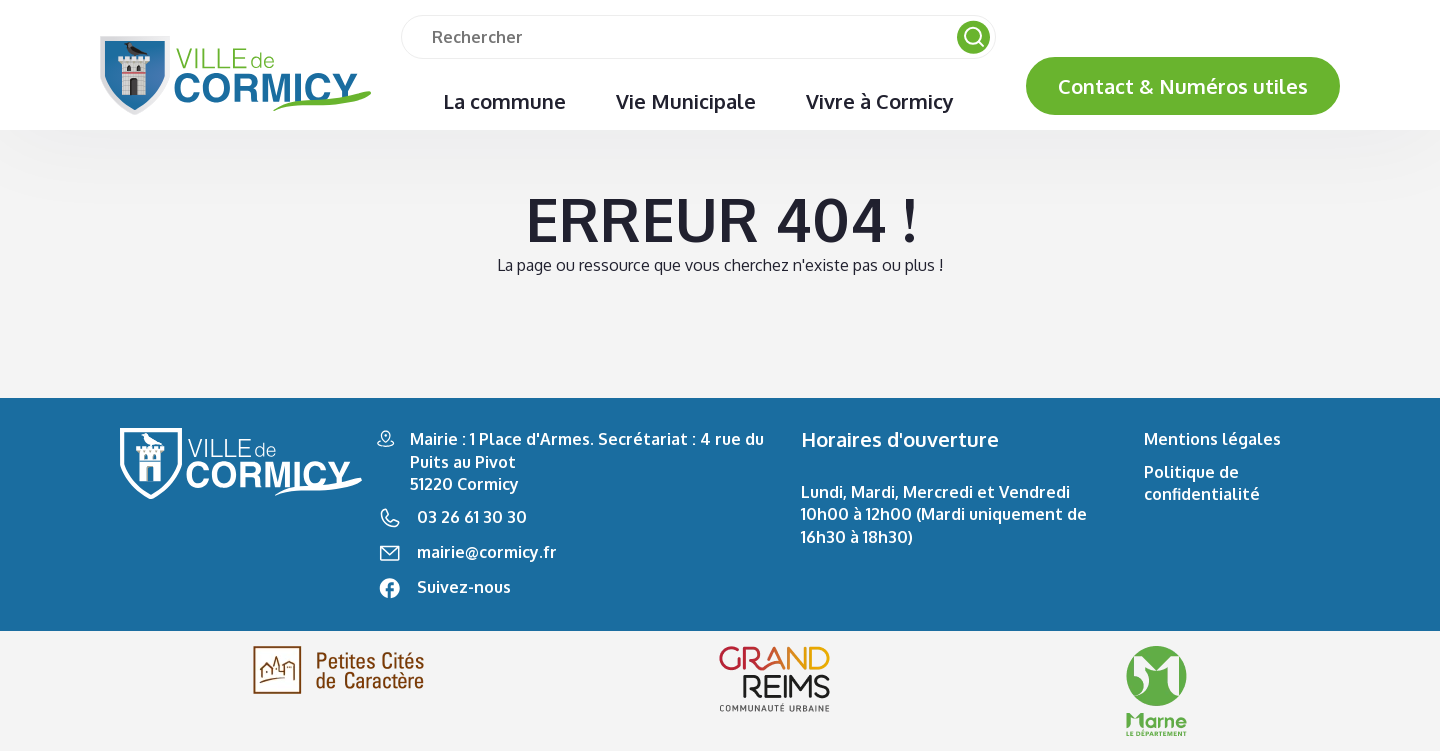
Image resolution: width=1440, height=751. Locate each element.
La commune (504, 101)
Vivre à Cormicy (880, 101)
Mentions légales (1212, 439)
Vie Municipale (686, 101)
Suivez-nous (464, 587)
